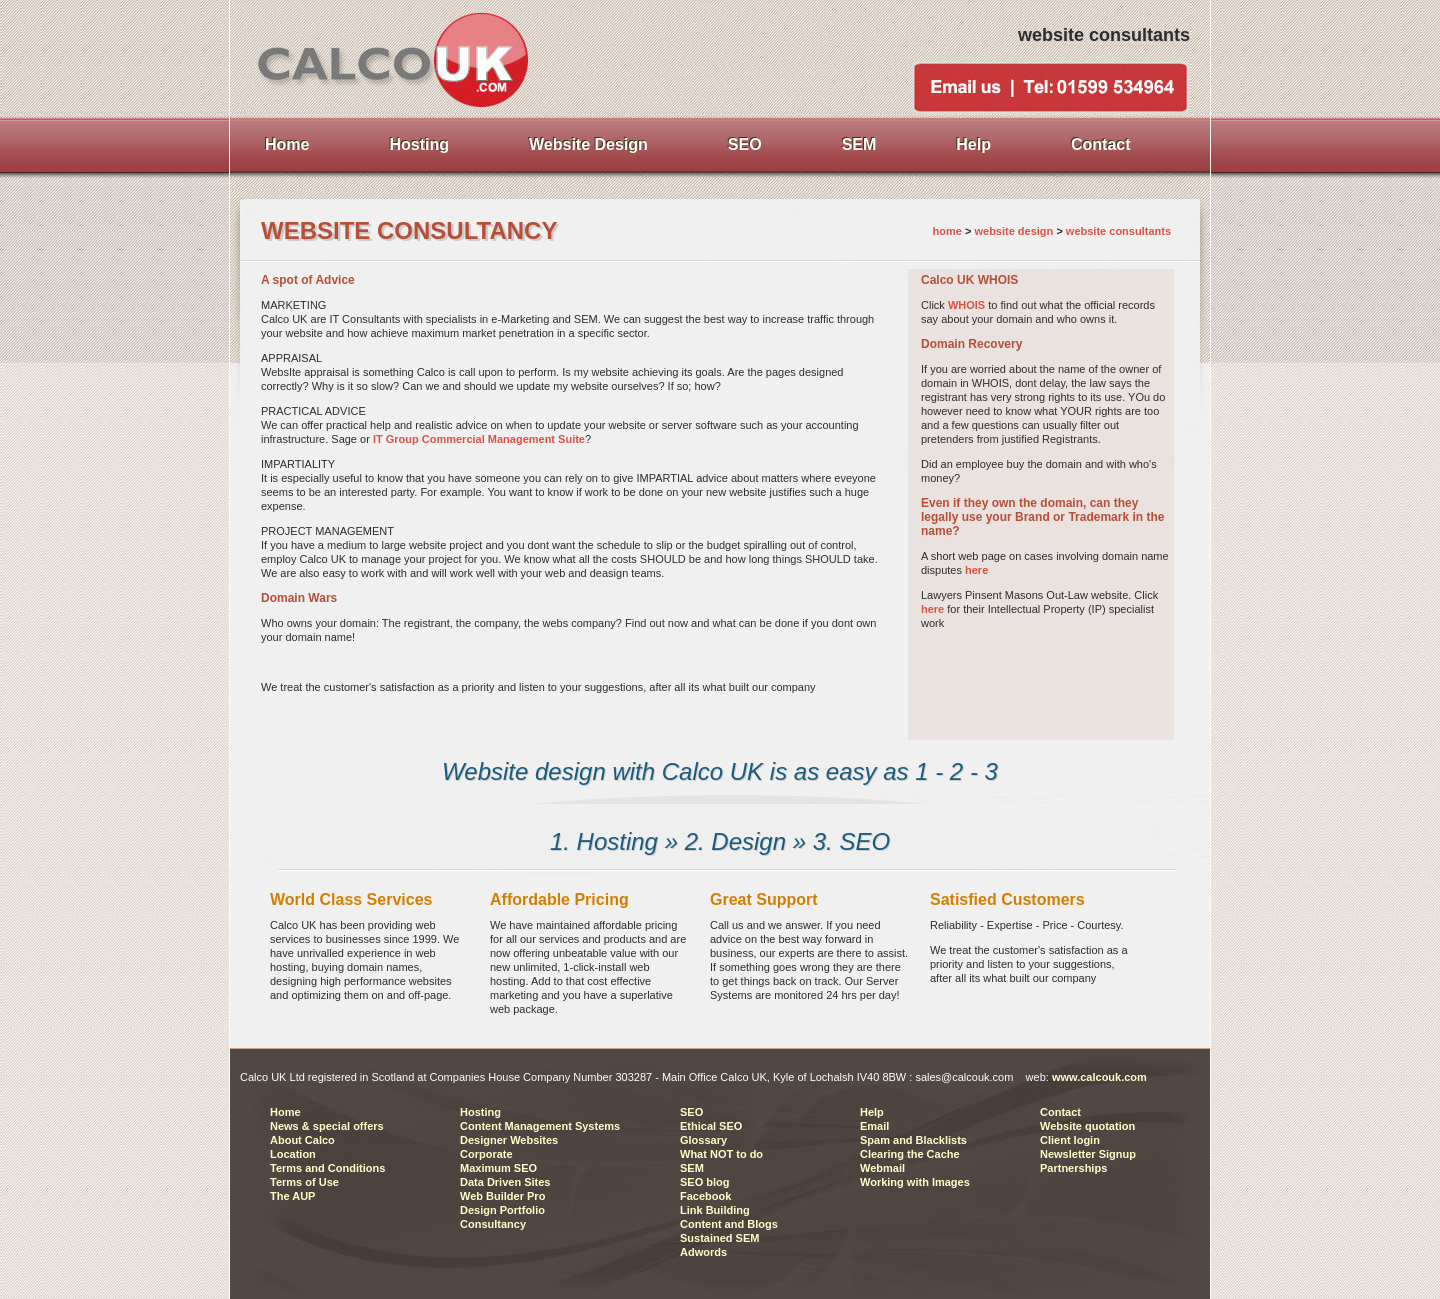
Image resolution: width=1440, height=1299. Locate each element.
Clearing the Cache (910, 1154)
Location (293, 1154)
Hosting (480, 1112)
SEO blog (705, 1182)
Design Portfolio (502, 1210)
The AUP (292, 1196)
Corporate (486, 1154)
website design (1015, 231)
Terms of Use (304, 1182)
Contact (1060, 1112)
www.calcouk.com (1099, 1077)
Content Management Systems (540, 1126)
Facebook (705, 1196)
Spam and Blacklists (913, 1140)
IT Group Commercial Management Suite (479, 439)
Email (874, 1126)
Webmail (882, 1168)
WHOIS (966, 305)
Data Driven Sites (505, 1182)
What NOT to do (721, 1154)
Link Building (715, 1210)
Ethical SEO (711, 1126)
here (976, 570)
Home (285, 1112)
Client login (1070, 1140)
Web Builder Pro (502, 1196)
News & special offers (327, 1126)
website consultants (1118, 231)
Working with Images (915, 1182)
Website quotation (1087, 1126)
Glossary (703, 1140)
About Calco (302, 1140)
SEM (692, 1168)
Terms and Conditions (327, 1168)
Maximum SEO (498, 1168)
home (947, 231)
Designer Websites (509, 1140)
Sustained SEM (719, 1238)
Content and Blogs (729, 1224)
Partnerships (1073, 1168)
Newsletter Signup (1088, 1154)
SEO (691, 1112)
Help (872, 1112)
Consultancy (493, 1224)
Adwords (703, 1252)
